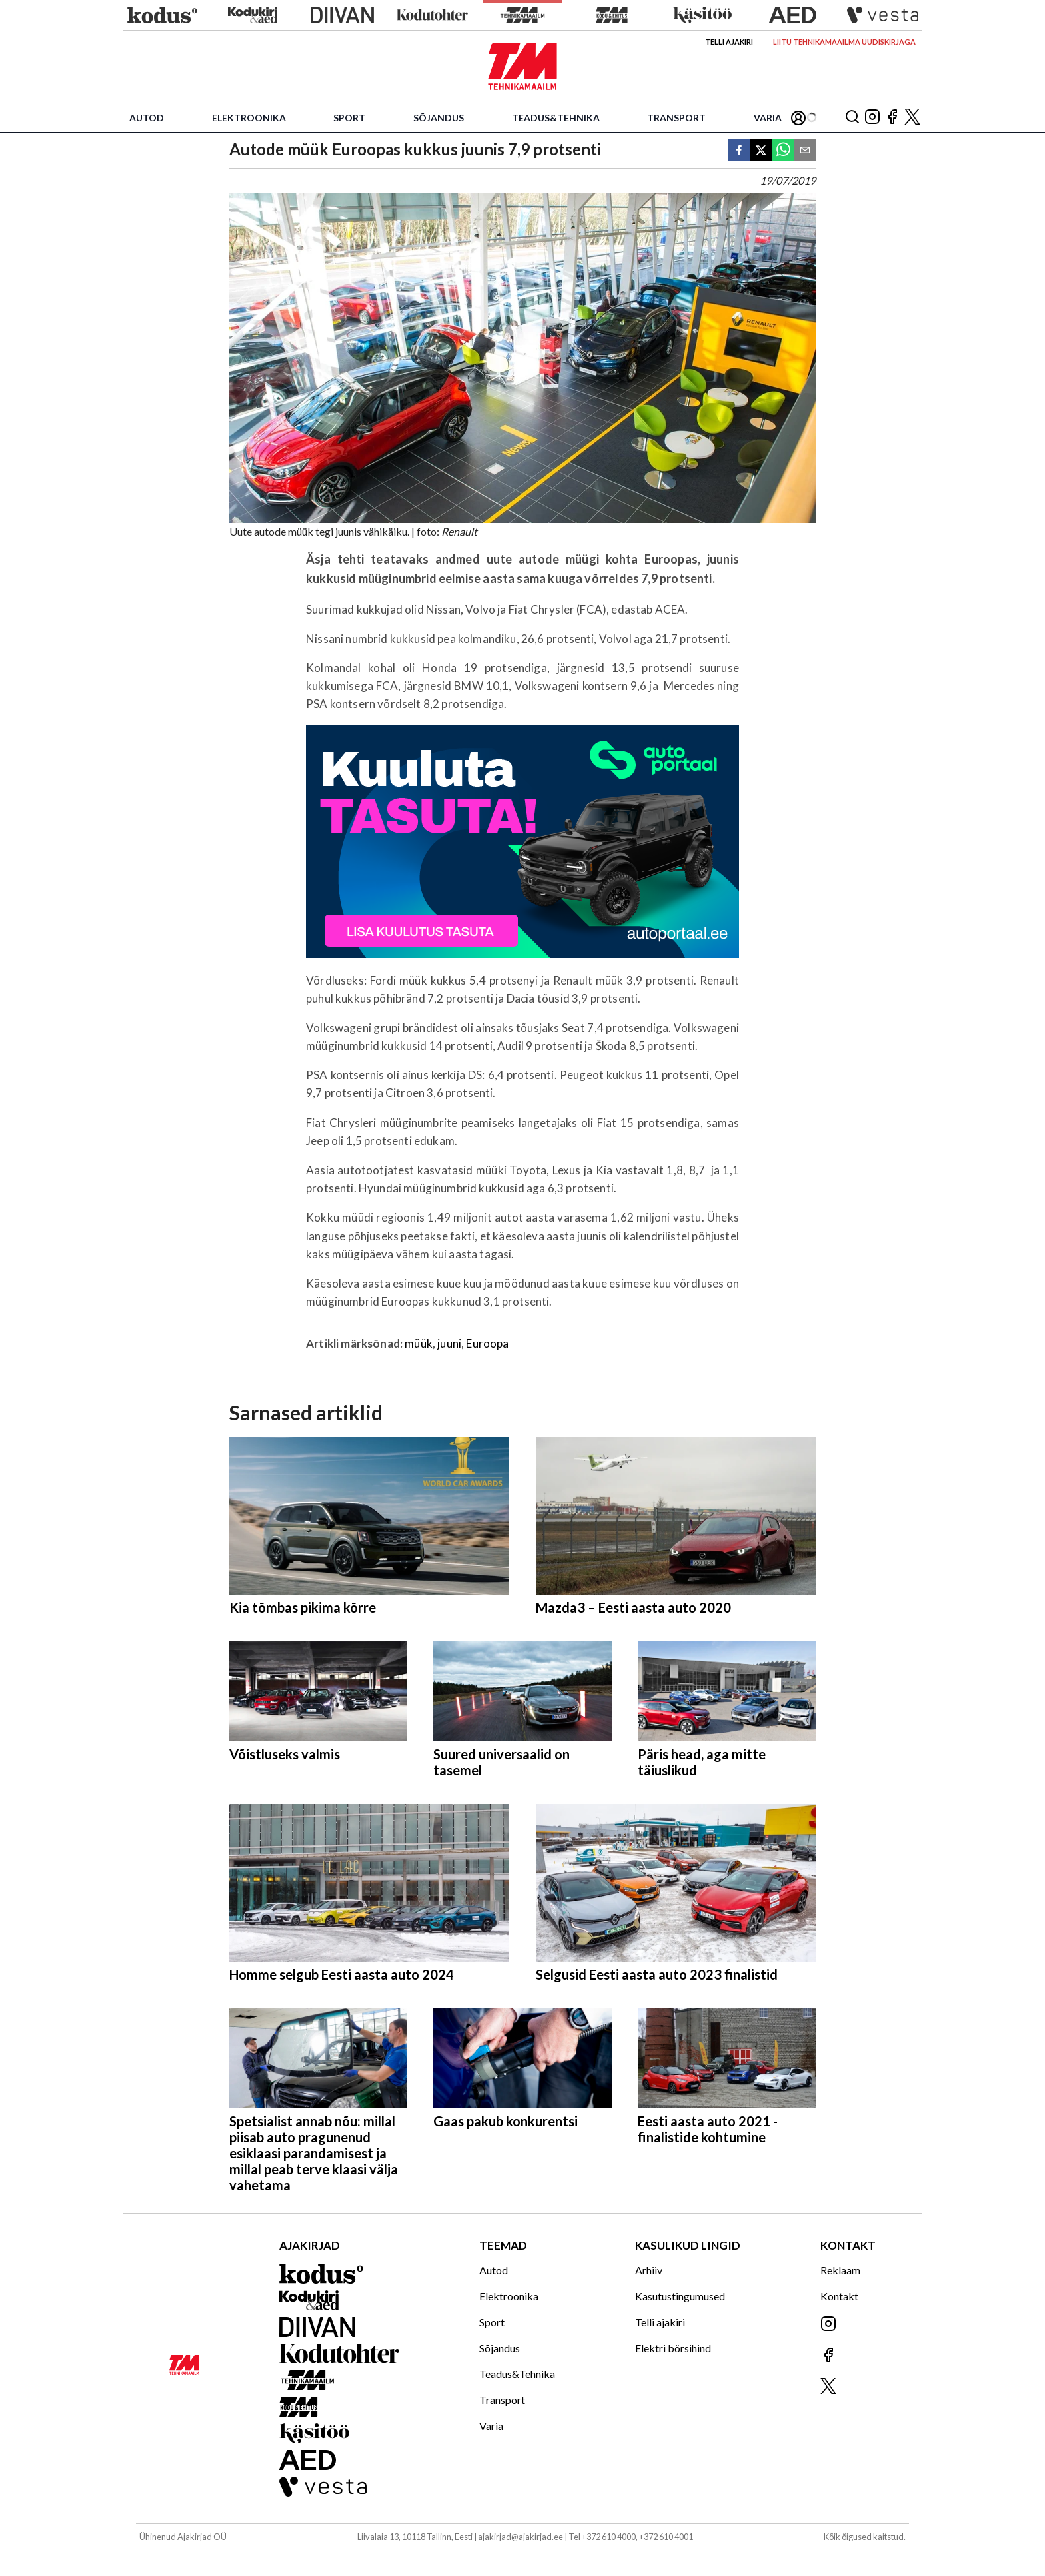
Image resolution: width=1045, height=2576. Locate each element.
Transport (676, 117)
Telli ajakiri (729, 41)
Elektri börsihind (673, 2348)
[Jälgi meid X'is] (912, 118)
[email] (805, 151)
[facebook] (739, 151)
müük (419, 1343)
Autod (146, 117)
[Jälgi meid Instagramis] (872, 118)
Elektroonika (249, 117)
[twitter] (761, 151)
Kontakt (839, 2296)
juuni (449, 1343)
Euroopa (487, 1343)
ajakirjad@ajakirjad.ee (520, 2536)
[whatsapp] (783, 151)
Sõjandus (438, 117)
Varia (768, 117)
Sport (349, 117)
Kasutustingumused (680, 2296)
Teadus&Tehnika (556, 117)
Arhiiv (648, 2270)
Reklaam (840, 2270)
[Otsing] (852, 118)
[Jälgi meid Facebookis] (892, 118)
